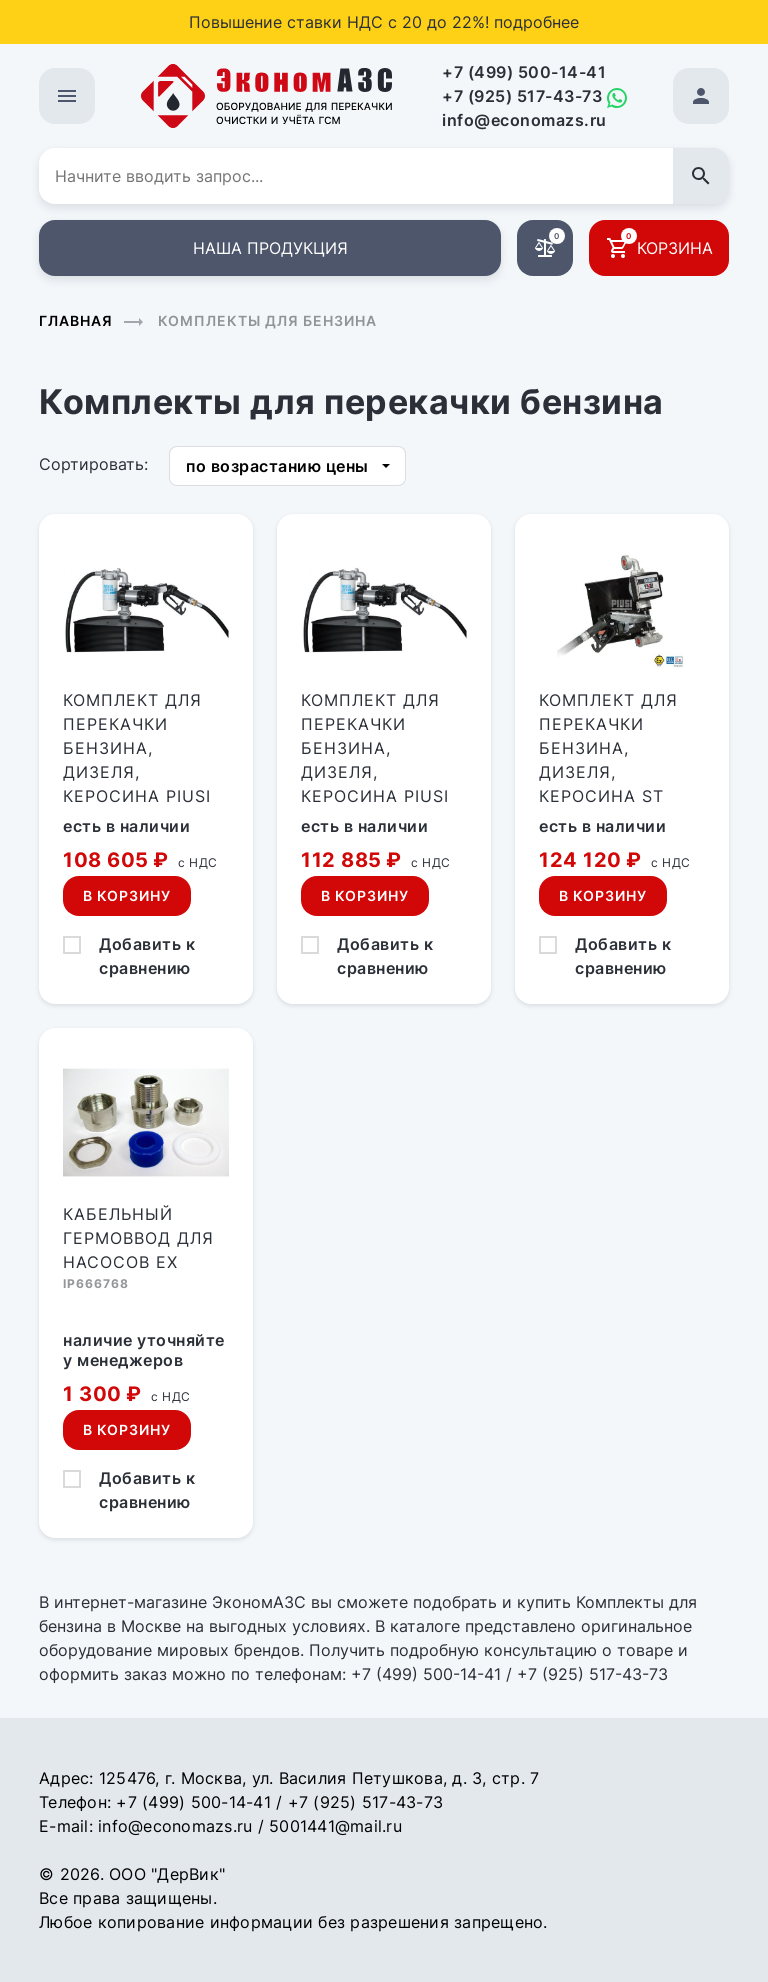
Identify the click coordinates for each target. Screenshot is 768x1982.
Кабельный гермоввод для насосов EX (138, 1238)
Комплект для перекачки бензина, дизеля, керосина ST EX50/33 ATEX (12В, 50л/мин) (608, 772)
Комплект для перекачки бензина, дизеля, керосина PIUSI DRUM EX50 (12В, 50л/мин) (138, 772)
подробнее (536, 22)
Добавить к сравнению (147, 956)
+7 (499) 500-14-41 (524, 72)
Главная (76, 320)
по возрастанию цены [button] (277, 466)
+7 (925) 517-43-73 (522, 96)
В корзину (127, 895)
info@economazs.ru (524, 120)
